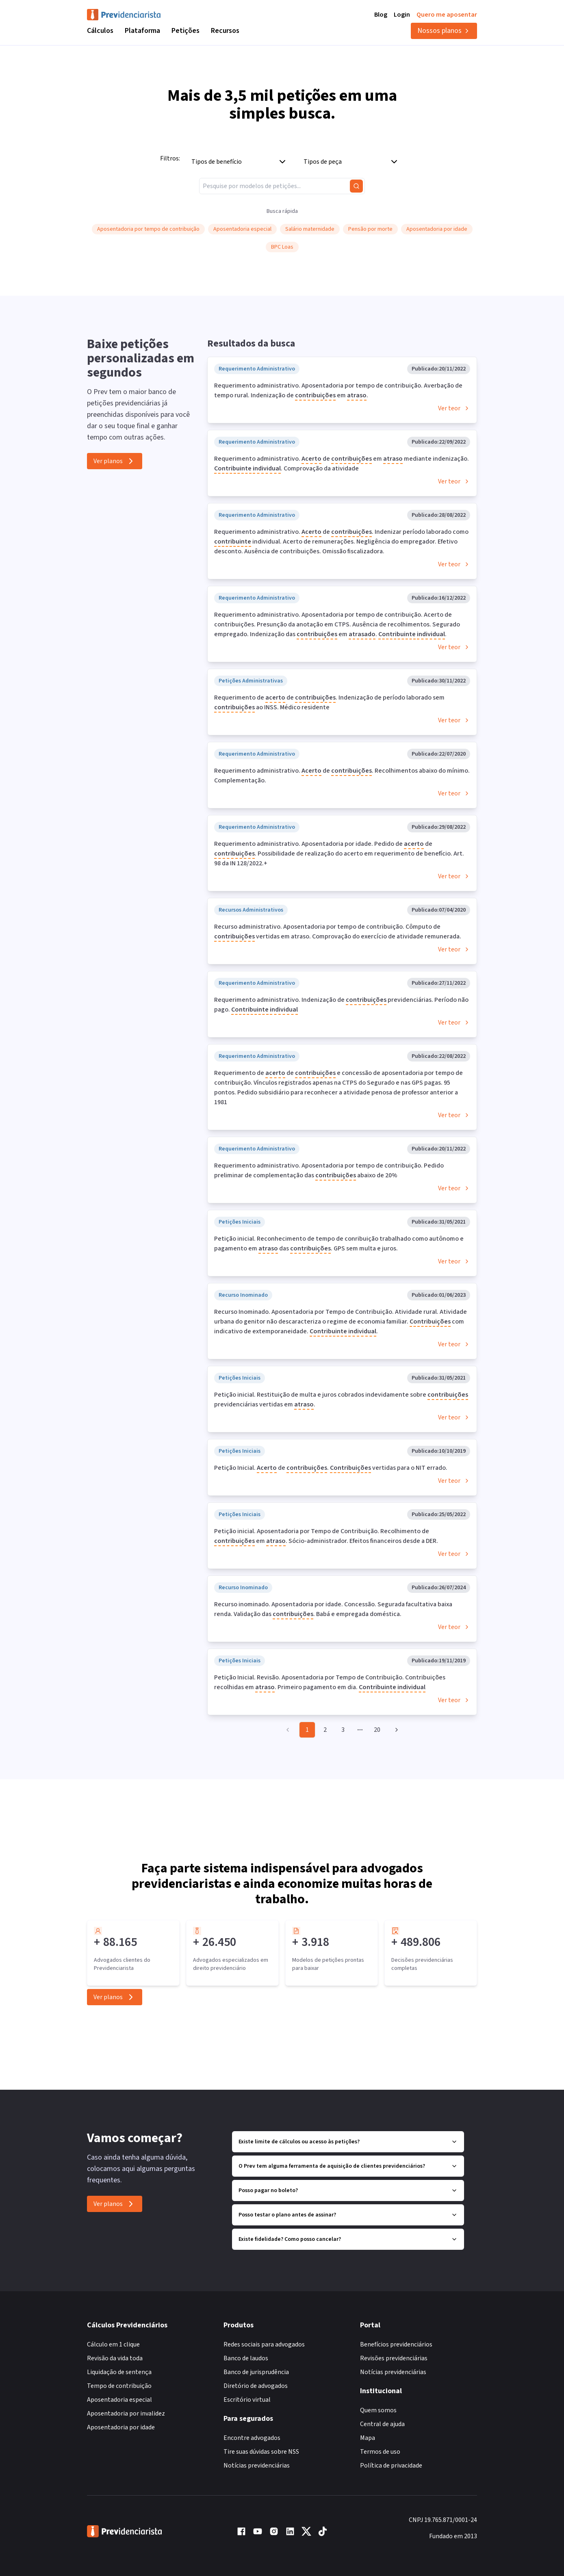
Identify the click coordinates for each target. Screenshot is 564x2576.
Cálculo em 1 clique (113, 2344)
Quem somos (378, 2410)
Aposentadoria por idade (121, 2427)
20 (377, 1729)
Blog (380, 14)
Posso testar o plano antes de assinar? (348, 2215)
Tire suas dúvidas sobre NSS (261, 2451)
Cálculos (100, 31)
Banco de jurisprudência (256, 2372)
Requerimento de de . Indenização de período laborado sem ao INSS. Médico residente (329, 703)
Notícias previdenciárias (256, 2465)
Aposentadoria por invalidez (126, 2413)
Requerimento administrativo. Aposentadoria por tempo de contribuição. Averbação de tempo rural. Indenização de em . (338, 391)
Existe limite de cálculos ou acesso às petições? (348, 2142)
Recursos (225, 31)
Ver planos (114, 461)
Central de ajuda (382, 2424)
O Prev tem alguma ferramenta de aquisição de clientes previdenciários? (348, 2166)
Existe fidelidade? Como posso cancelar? (348, 2239)
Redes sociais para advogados (264, 2344)
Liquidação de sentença (119, 2372)
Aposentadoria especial (119, 2399)
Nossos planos (444, 31)
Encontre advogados (251, 2438)
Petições (185, 31)
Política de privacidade (391, 2465)
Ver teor (454, 408)
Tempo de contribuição (119, 2386)
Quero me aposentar (446, 14)
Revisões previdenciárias (393, 2358)
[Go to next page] (395, 1730)
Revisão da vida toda (115, 2358)
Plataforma (142, 31)
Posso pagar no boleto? (348, 2190)
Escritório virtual (247, 2399)
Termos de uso (380, 2451)
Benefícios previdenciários (396, 2344)
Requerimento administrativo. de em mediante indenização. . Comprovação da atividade (341, 464)
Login (402, 14)
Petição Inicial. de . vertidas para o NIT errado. (330, 1468)
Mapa (367, 2438)
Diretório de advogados (255, 2386)
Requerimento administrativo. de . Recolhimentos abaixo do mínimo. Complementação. (342, 775)
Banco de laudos (245, 2358)
